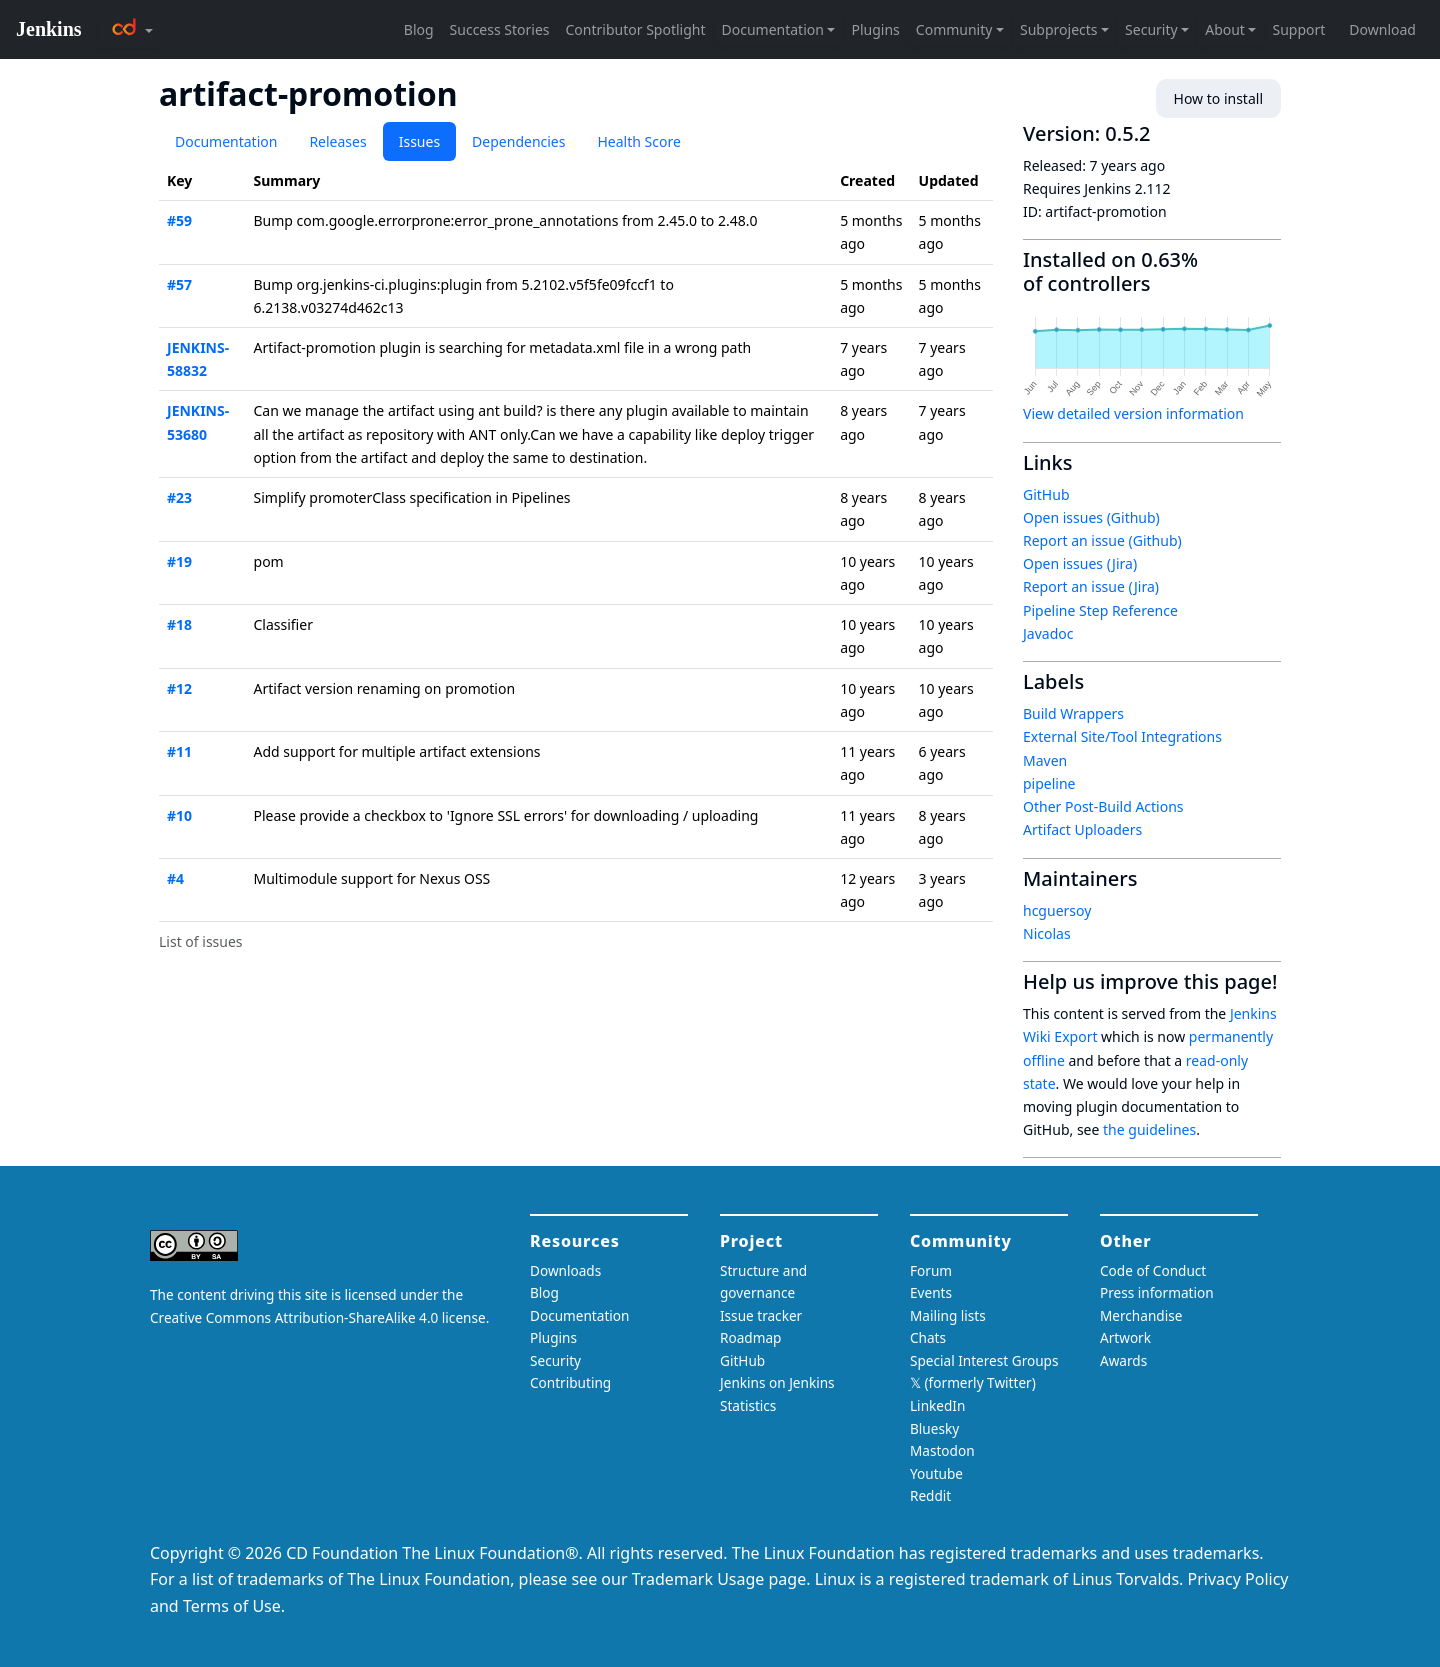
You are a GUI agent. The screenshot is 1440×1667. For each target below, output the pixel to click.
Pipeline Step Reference (1100, 610)
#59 (179, 220)
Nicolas (1047, 933)
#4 (175, 878)
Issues (419, 141)
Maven (1045, 760)
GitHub (1046, 494)
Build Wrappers (1073, 713)
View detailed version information (1133, 413)
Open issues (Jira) (1080, 563)
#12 (179, 688)
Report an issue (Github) (1102, 540)
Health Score (638, 141)
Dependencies (518, 141)
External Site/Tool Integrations (1122, 736)
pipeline (1049, 783)
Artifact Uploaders (1082, 829)
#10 (179, 815)
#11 (179, 751)
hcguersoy (1057, 910)
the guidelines (1149, 1129)
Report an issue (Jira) (1091, 586)
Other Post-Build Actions (1103, 806)
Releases (337, 141)
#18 (179, 624)
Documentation (226, 141)
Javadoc (1048, 633)
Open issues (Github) (1091, 517)
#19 (179, 561)
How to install (1218, 98)
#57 (179, 284)
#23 (179, 497)
